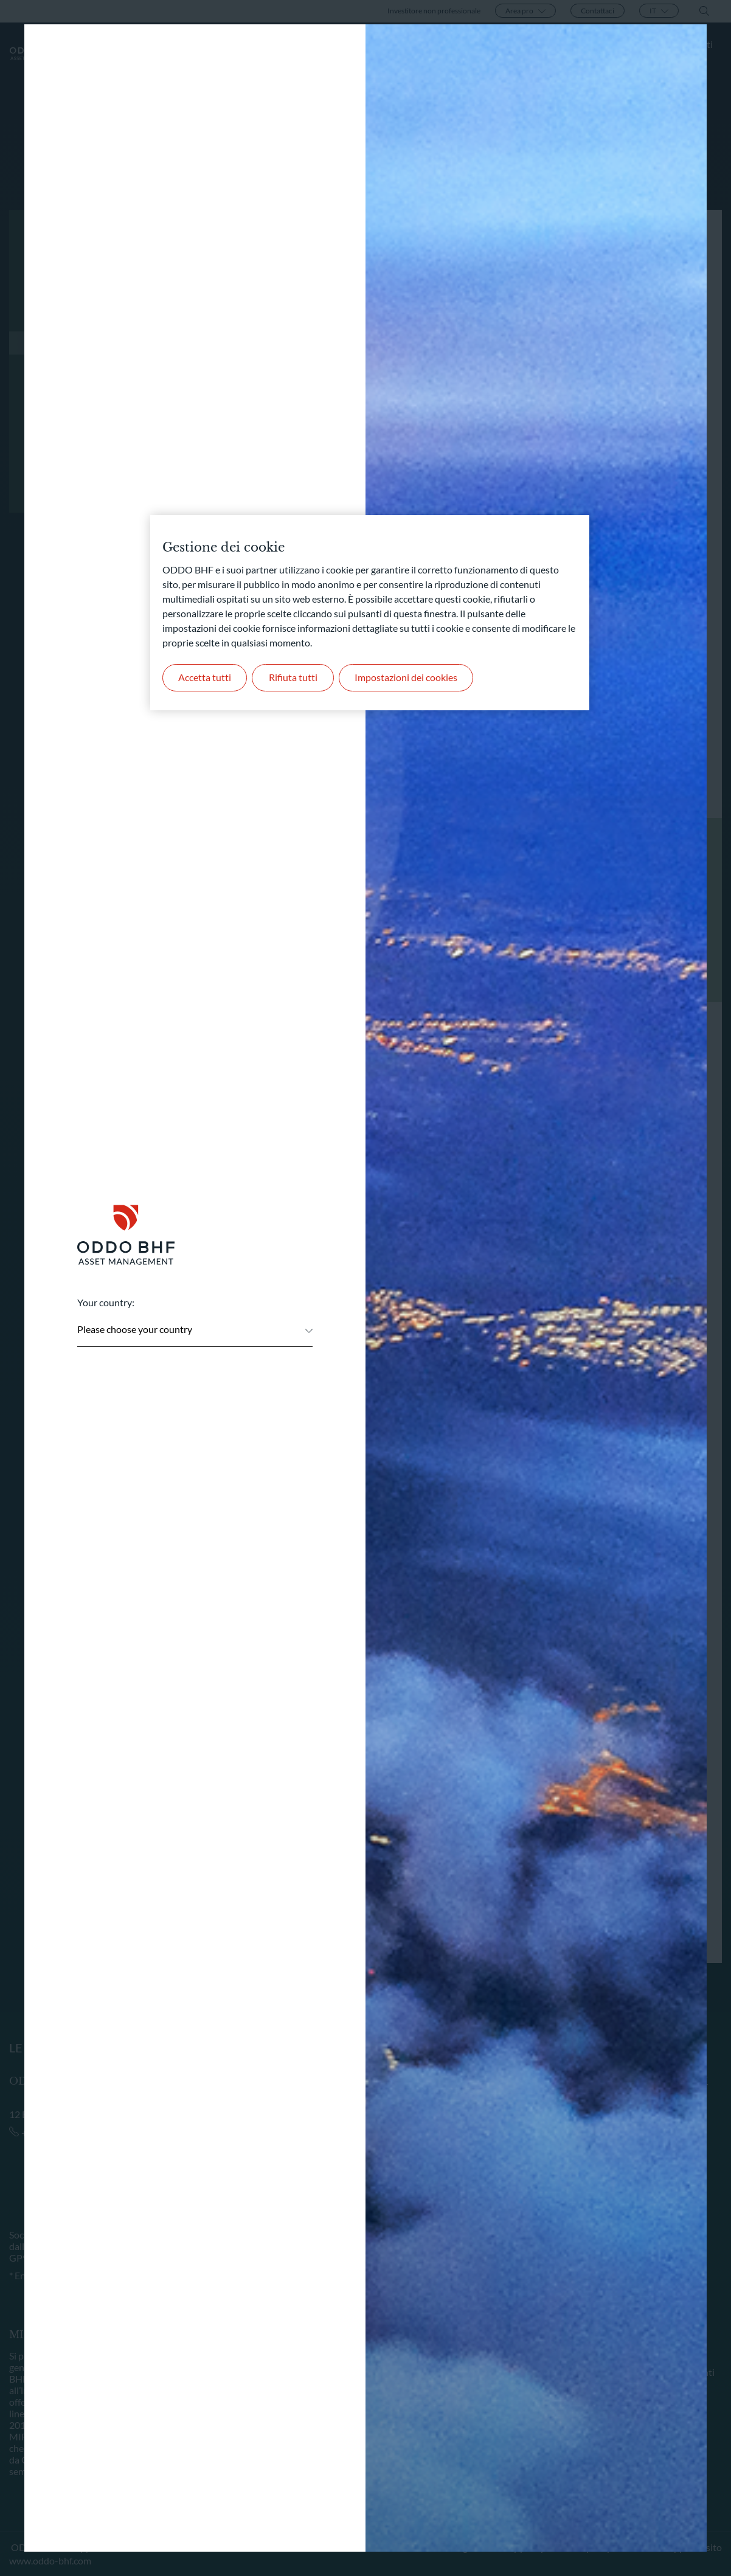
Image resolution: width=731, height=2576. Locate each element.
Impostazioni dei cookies (406, 677)
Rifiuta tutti (293, 677)
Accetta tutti (204, 677)
